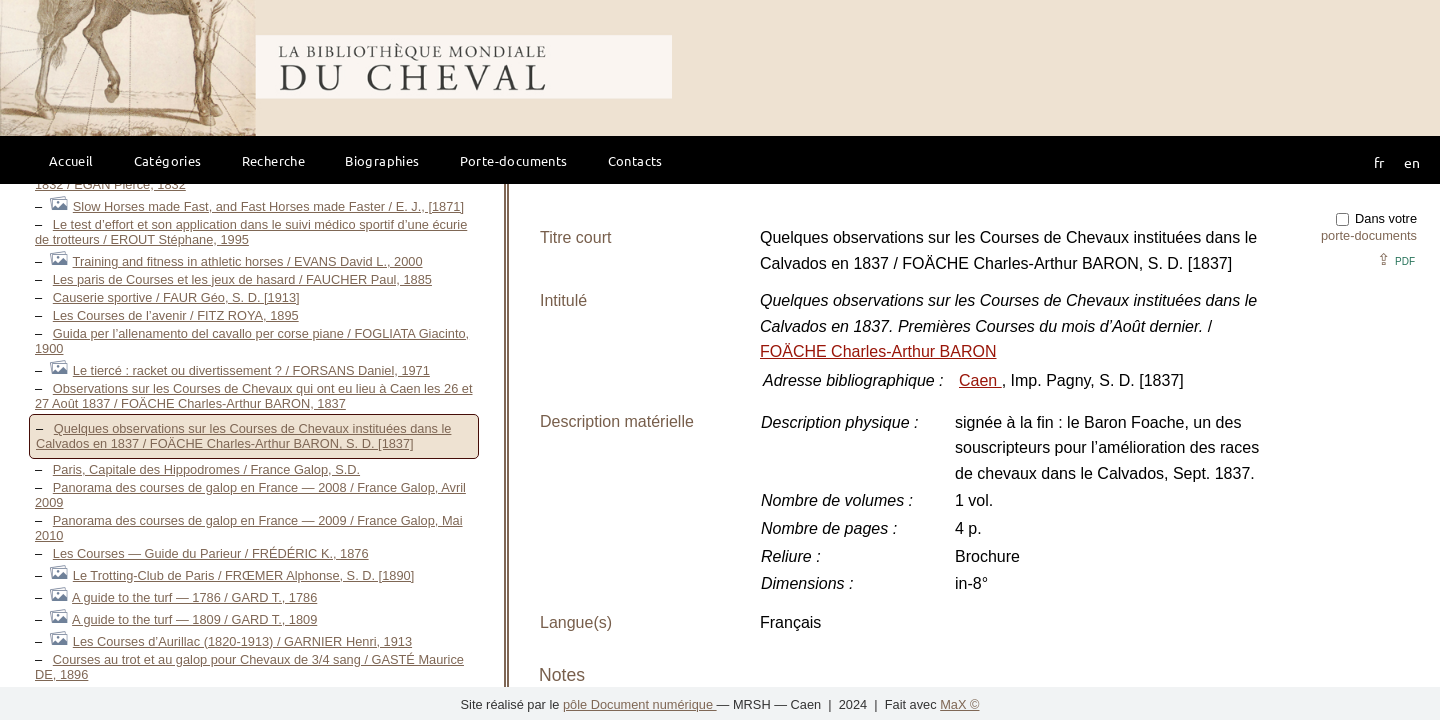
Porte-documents (514, 160)
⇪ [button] (1396, 259)
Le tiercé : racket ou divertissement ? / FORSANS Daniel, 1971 (251, 370)
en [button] (1412, 162)
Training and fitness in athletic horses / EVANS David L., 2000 (248, 261)
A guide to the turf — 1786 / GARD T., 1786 (194, 597)
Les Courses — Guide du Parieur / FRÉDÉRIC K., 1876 (211, 553)
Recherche (274, 160)
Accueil (71, 160)
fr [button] (1379, 162)
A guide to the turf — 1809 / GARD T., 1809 (194, 619)
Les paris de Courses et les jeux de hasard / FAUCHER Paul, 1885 (242, 279)
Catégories (168, 160)
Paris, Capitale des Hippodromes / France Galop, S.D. (206, 469)
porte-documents (1369, 235)
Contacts (635, 160)
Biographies (382, 160)
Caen (980, 380)
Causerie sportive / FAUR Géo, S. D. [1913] (176, 297)
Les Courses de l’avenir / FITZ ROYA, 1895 (176, 315)
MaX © (959, 704)
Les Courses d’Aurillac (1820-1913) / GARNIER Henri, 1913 (242, 641)
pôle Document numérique (640, 704)
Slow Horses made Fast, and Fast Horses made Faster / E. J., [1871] (268, 206)
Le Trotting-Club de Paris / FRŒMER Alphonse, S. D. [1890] (243, 575)
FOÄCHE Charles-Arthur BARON (878, 351)
